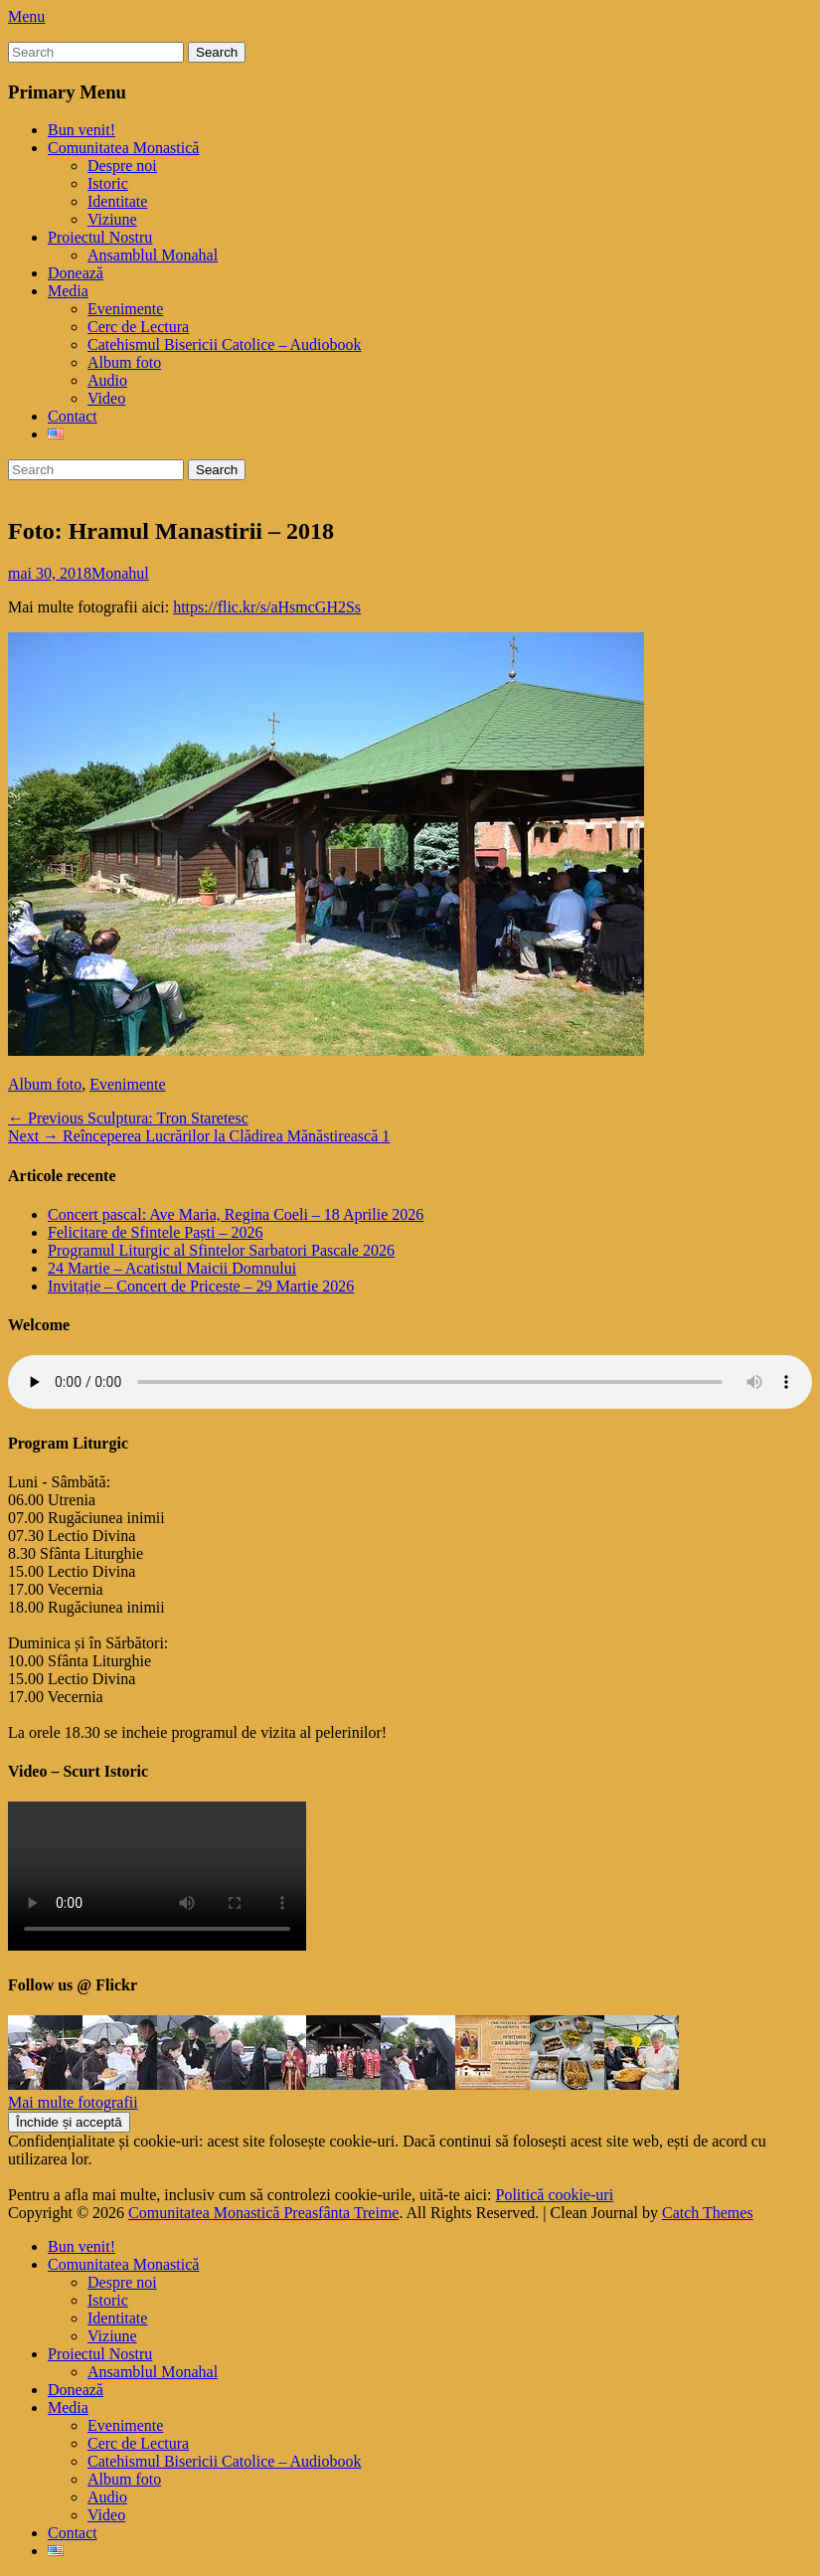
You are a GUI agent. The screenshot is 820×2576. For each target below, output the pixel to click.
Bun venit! (81, 129)
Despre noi (122, 165)
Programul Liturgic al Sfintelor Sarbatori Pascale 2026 (221, 1250)
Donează (75, 272)
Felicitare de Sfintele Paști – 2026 (155, 1232)
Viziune (112, 219)
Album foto (124, 362)
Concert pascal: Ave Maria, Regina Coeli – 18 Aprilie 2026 (235, 1214)
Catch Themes (707, 2212)
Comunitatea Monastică (123, 147)
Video (106, 398)
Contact (72, 416)
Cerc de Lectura (138, 326)
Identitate (117, 201)
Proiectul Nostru (100, 237)
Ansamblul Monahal (152, 255)
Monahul (120, 573)
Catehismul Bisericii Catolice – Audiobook (224, 344)
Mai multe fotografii (73, 2102)
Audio (107, 380)
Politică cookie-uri (555, 2194)
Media (68, 290)
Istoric (107, 183)
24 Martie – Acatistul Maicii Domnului (172, 1268)
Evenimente (125, 308)
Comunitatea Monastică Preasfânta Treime (263, 2212)
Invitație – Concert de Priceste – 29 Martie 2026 (201, 1286)
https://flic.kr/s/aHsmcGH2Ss (267, 607)
